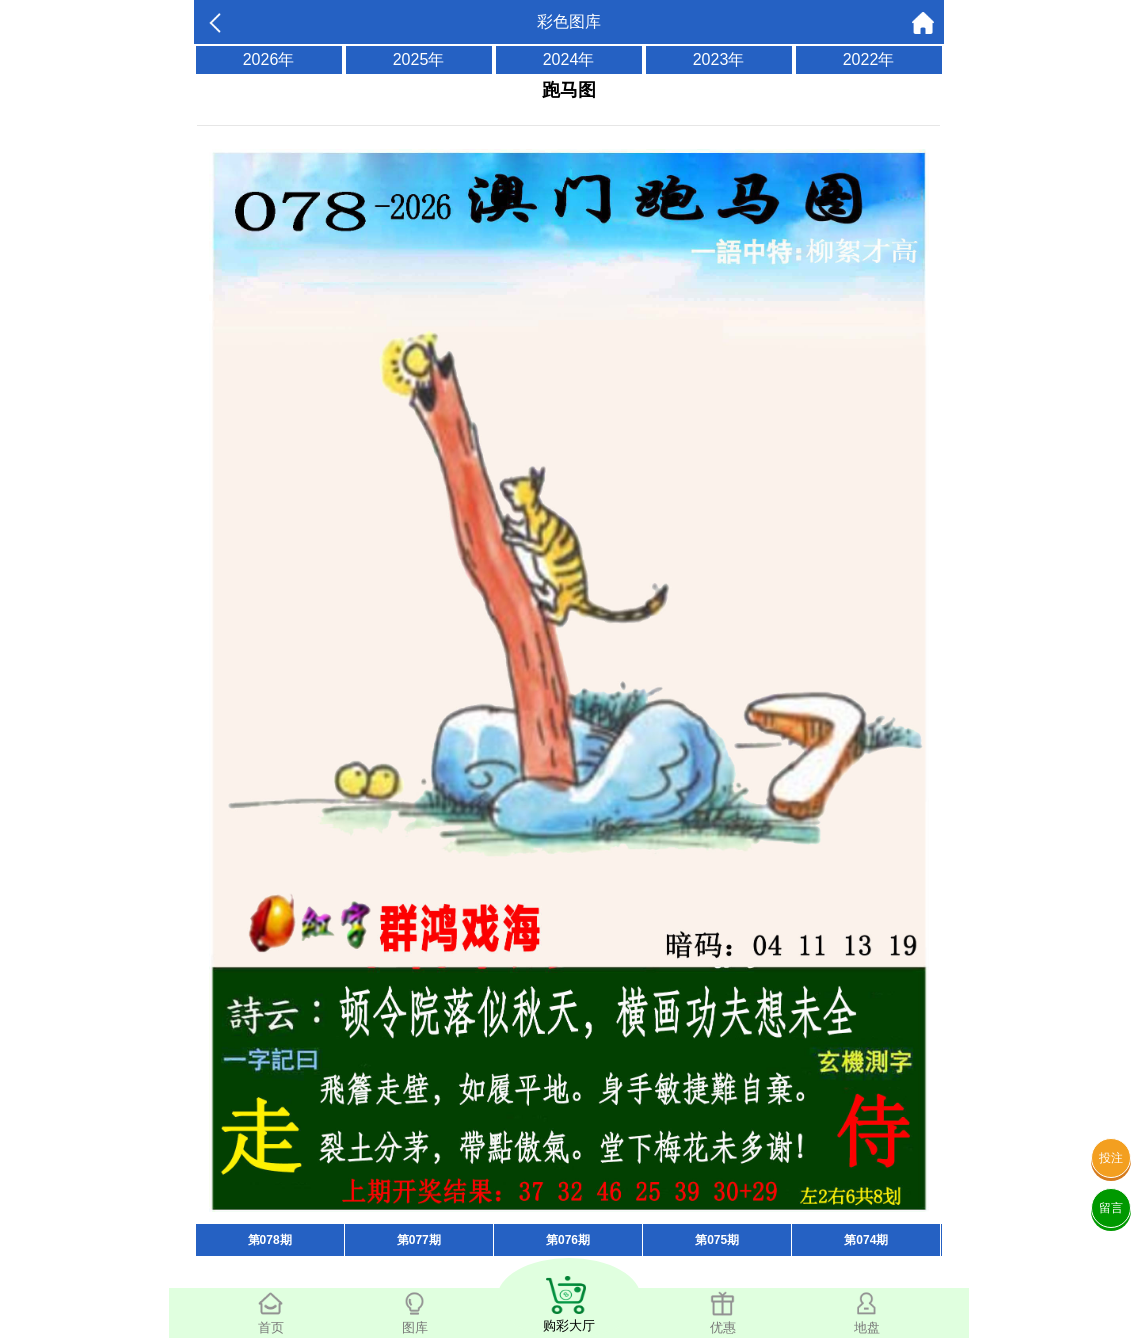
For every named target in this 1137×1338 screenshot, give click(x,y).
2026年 (269, 59)
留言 (1111, 1208)
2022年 (869, 59)
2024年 (569, 59)
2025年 (419, 59)
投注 (1111, 1158)
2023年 (719, 59)
